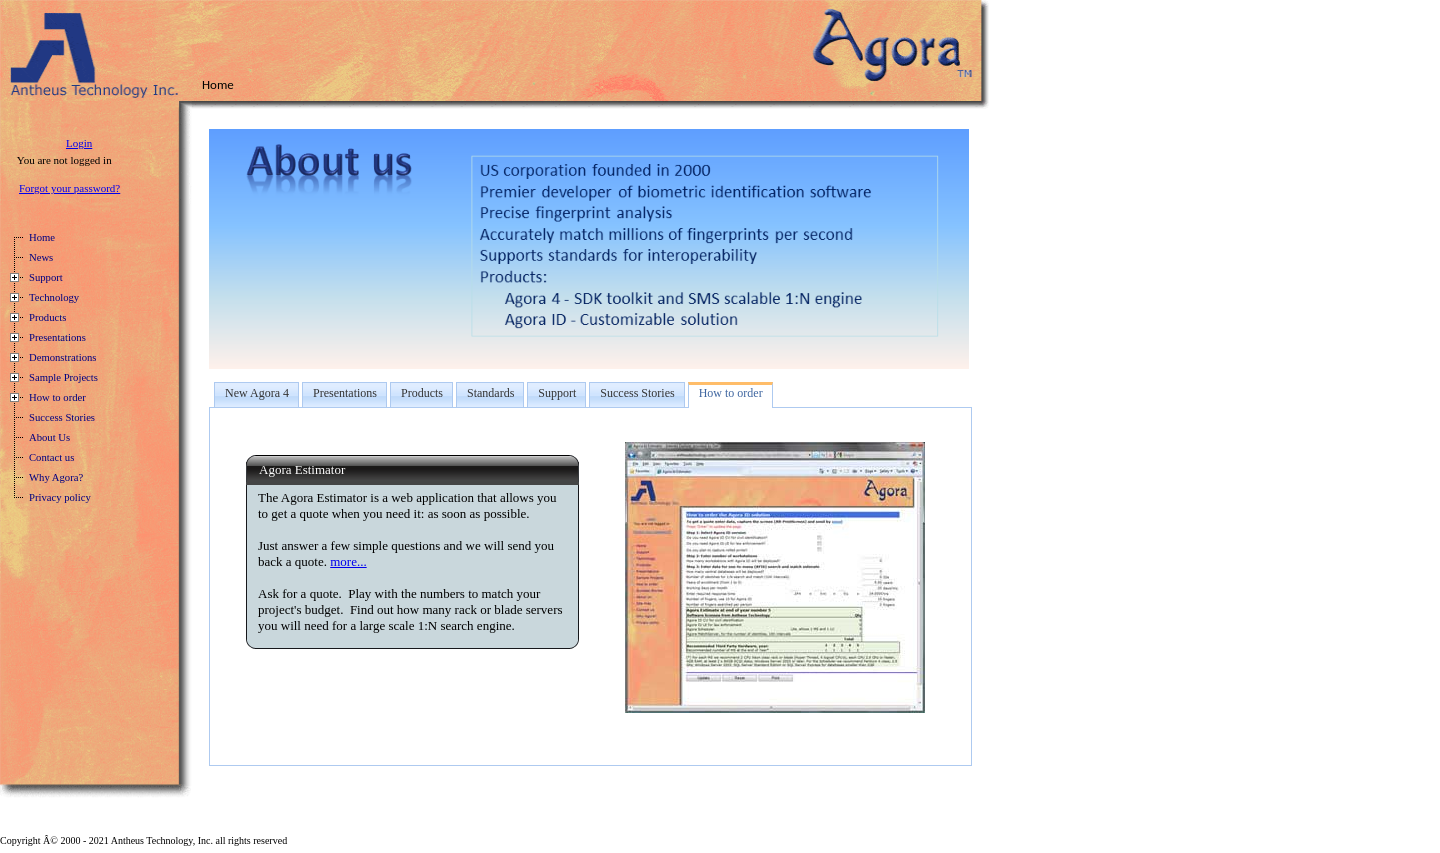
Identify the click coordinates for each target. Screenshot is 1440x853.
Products (47, 317)
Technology (54, 297)
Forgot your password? (69, 188)
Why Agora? (56, 477)
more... (348, 561)
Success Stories (62, 417)
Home (42, 237)
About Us (49, 437)
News (41, 257)
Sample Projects (63, 377)
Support (46, 277)
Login (79, 143)
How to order (57, 397)
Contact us (51, 457)
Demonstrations (62, 357)
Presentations (57, 337)
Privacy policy (60, 497)
